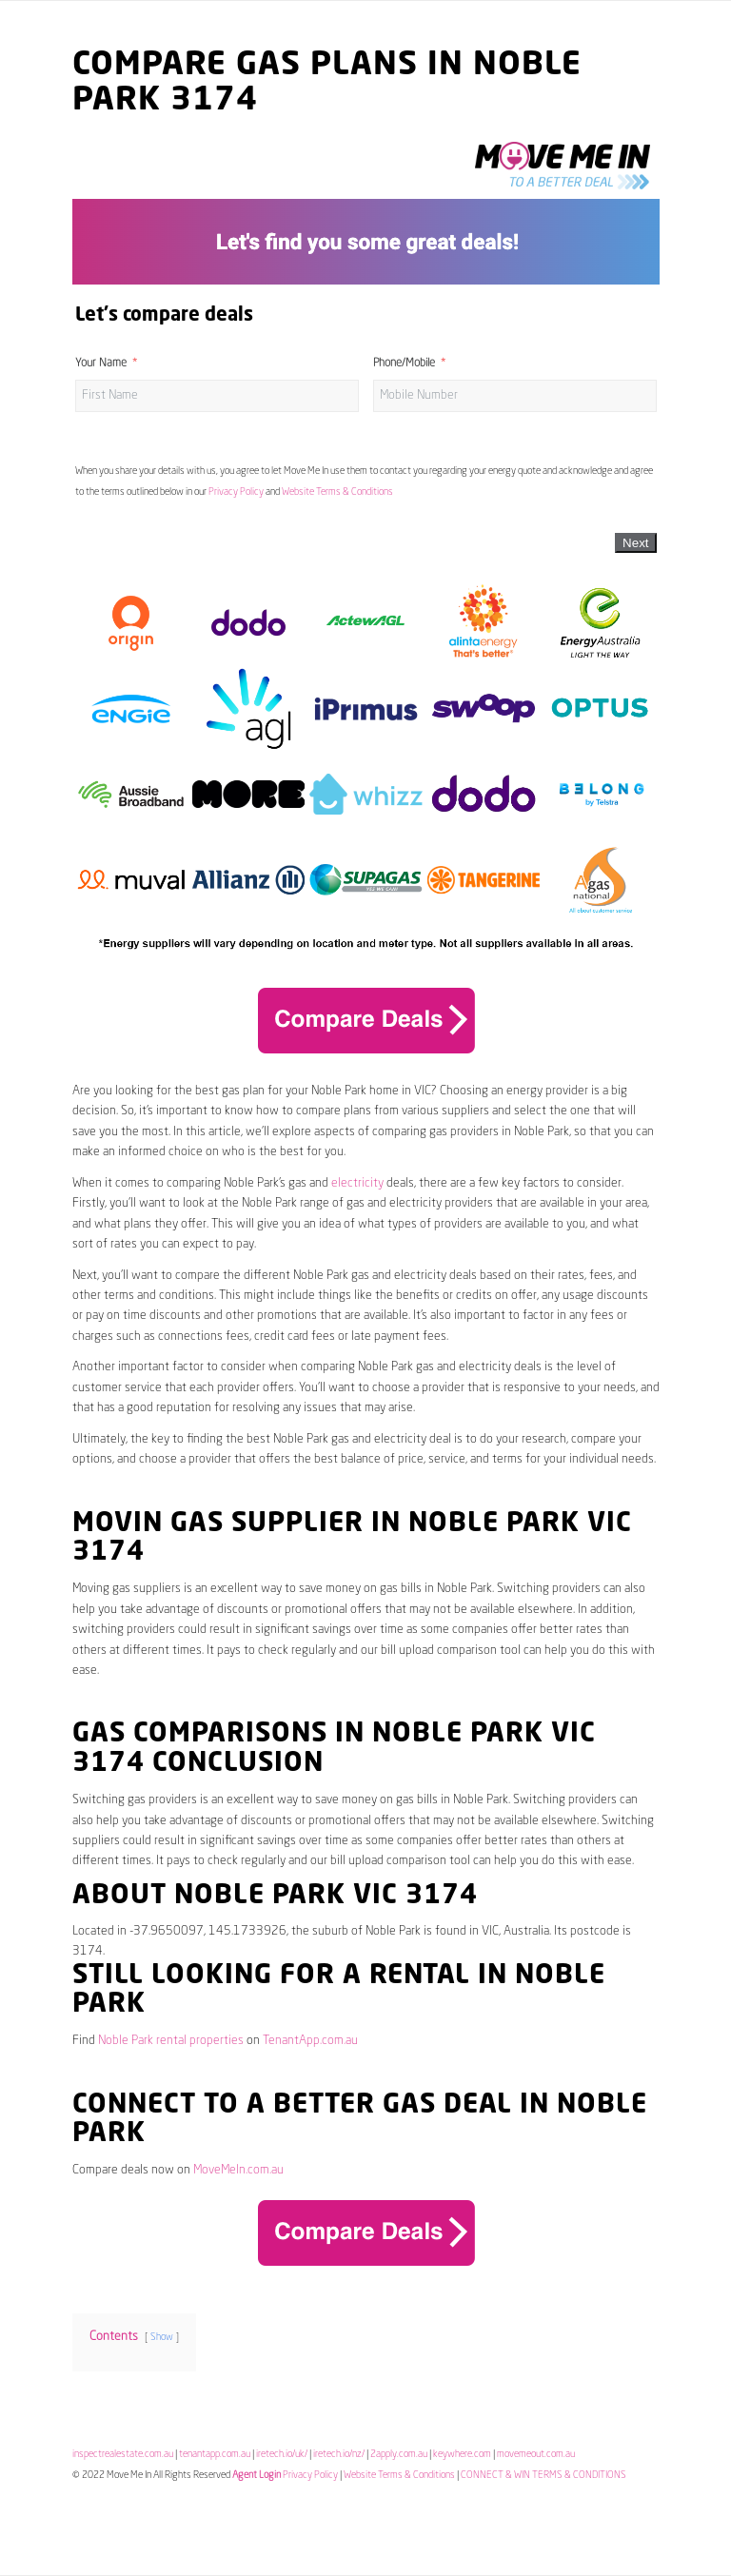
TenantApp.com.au (310, 2041)
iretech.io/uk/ (281, 2454)
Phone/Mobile (404, 363)
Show (161, 2337)
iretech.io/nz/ (339, 2454)
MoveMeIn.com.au (238, 2170)
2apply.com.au (398, 2454)
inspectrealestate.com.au (122, 2454)
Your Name (101, 363)
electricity (357, 1183)
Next (635, 543)
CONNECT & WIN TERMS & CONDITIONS (543, 2475)
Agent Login (256, 2475)
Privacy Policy (236, 492)
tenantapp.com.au (214, 2454)
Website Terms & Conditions (337, 492)
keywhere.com (462, 2454)
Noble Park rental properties (171, 2041)
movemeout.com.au (536, 2454)
